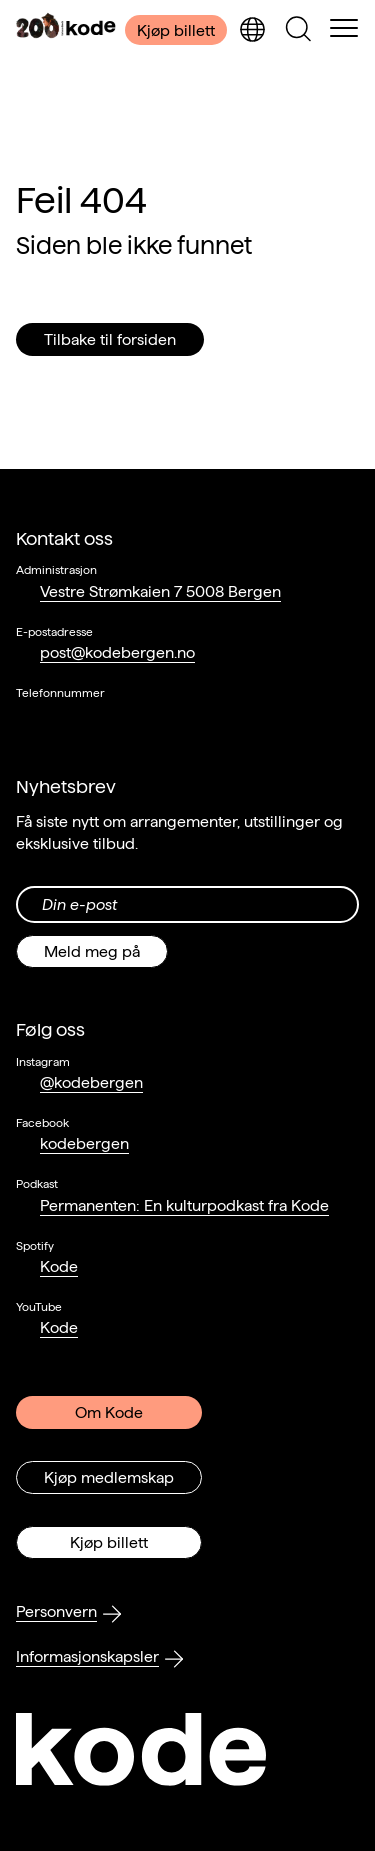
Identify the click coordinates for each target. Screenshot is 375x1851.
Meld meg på (92, 951)
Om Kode (109, 1412)
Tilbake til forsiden (110, 339)
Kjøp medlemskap (109, 1477)
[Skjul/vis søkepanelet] (298, 30)
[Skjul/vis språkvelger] (252, 30)
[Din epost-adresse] (187, 904)
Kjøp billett (176, 30)
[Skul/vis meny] (344, 30)
